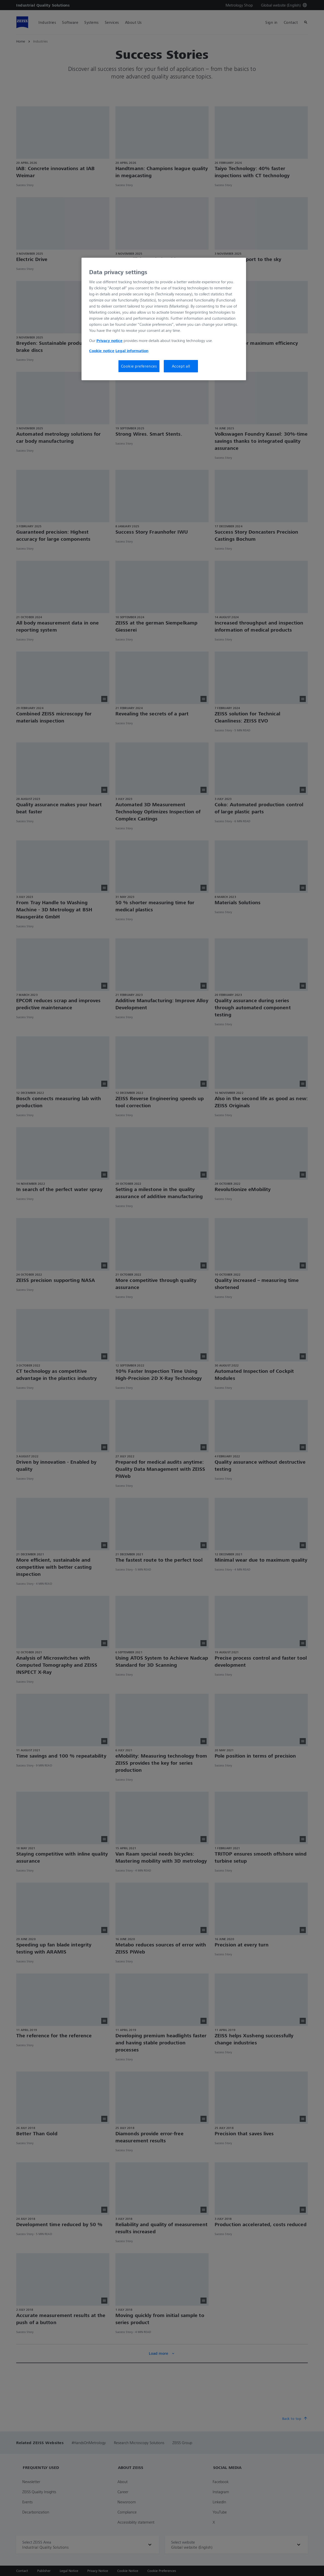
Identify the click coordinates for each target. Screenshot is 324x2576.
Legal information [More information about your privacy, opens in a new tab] (131, 350)
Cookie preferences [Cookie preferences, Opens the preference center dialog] (139, 366)
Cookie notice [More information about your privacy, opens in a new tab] (101, 350)
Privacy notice (109, 340)
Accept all (181, 366)
